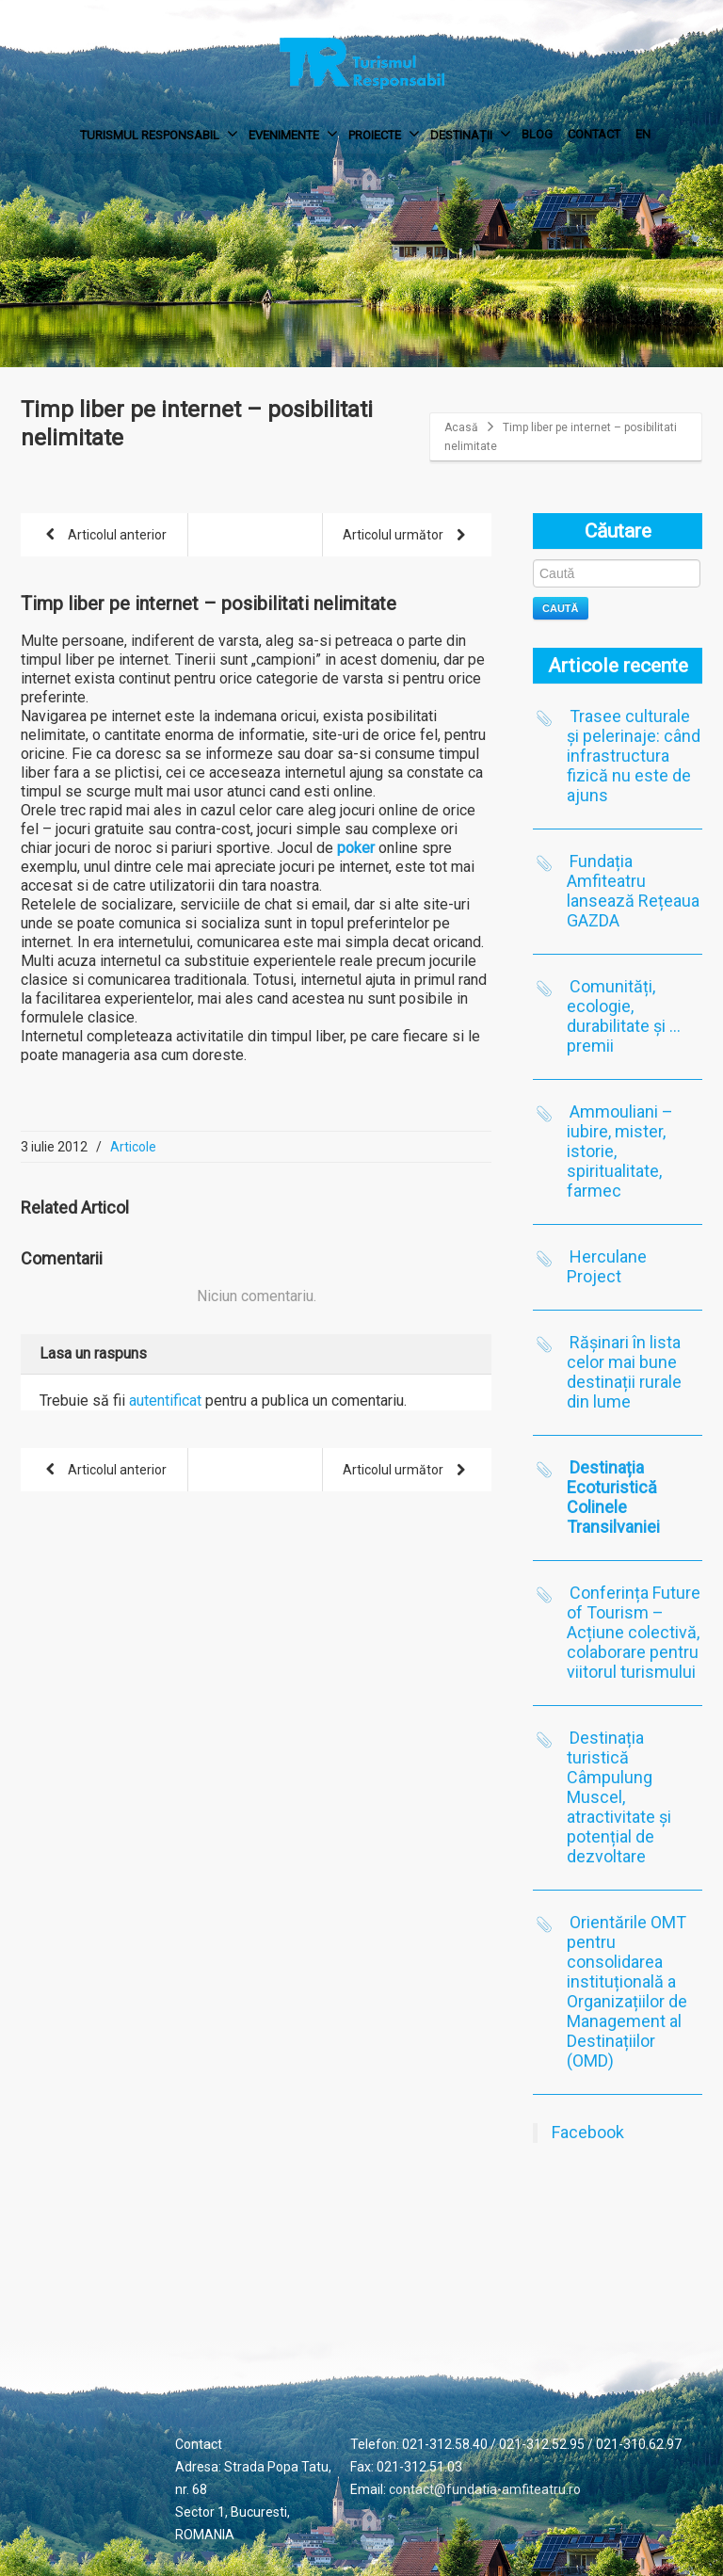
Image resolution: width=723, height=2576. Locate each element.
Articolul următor (408, 536)
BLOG (537, 134)
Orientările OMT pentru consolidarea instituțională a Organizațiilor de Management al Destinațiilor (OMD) (627, 1991)
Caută (560, 608)
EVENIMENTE (293, 133)
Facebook (588, 2132)
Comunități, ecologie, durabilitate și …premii (624, 1015)
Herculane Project (607, 1266)
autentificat (165, 1400)
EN (643, 134)
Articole (133, 1146)
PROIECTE (384, 133)
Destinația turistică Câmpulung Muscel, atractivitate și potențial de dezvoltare (619, 1797)
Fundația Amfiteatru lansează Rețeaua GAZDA (633, 890)
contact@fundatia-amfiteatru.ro (485, 2489)
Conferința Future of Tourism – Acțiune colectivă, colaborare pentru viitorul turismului (633, 1632)
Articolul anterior (102, 536)
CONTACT (594, 134)
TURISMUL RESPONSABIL (159, 133)
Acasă (461, 427)
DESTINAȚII (470, 133)
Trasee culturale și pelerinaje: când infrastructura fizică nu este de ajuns (633, 755)
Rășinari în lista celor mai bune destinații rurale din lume (624, 1371)
